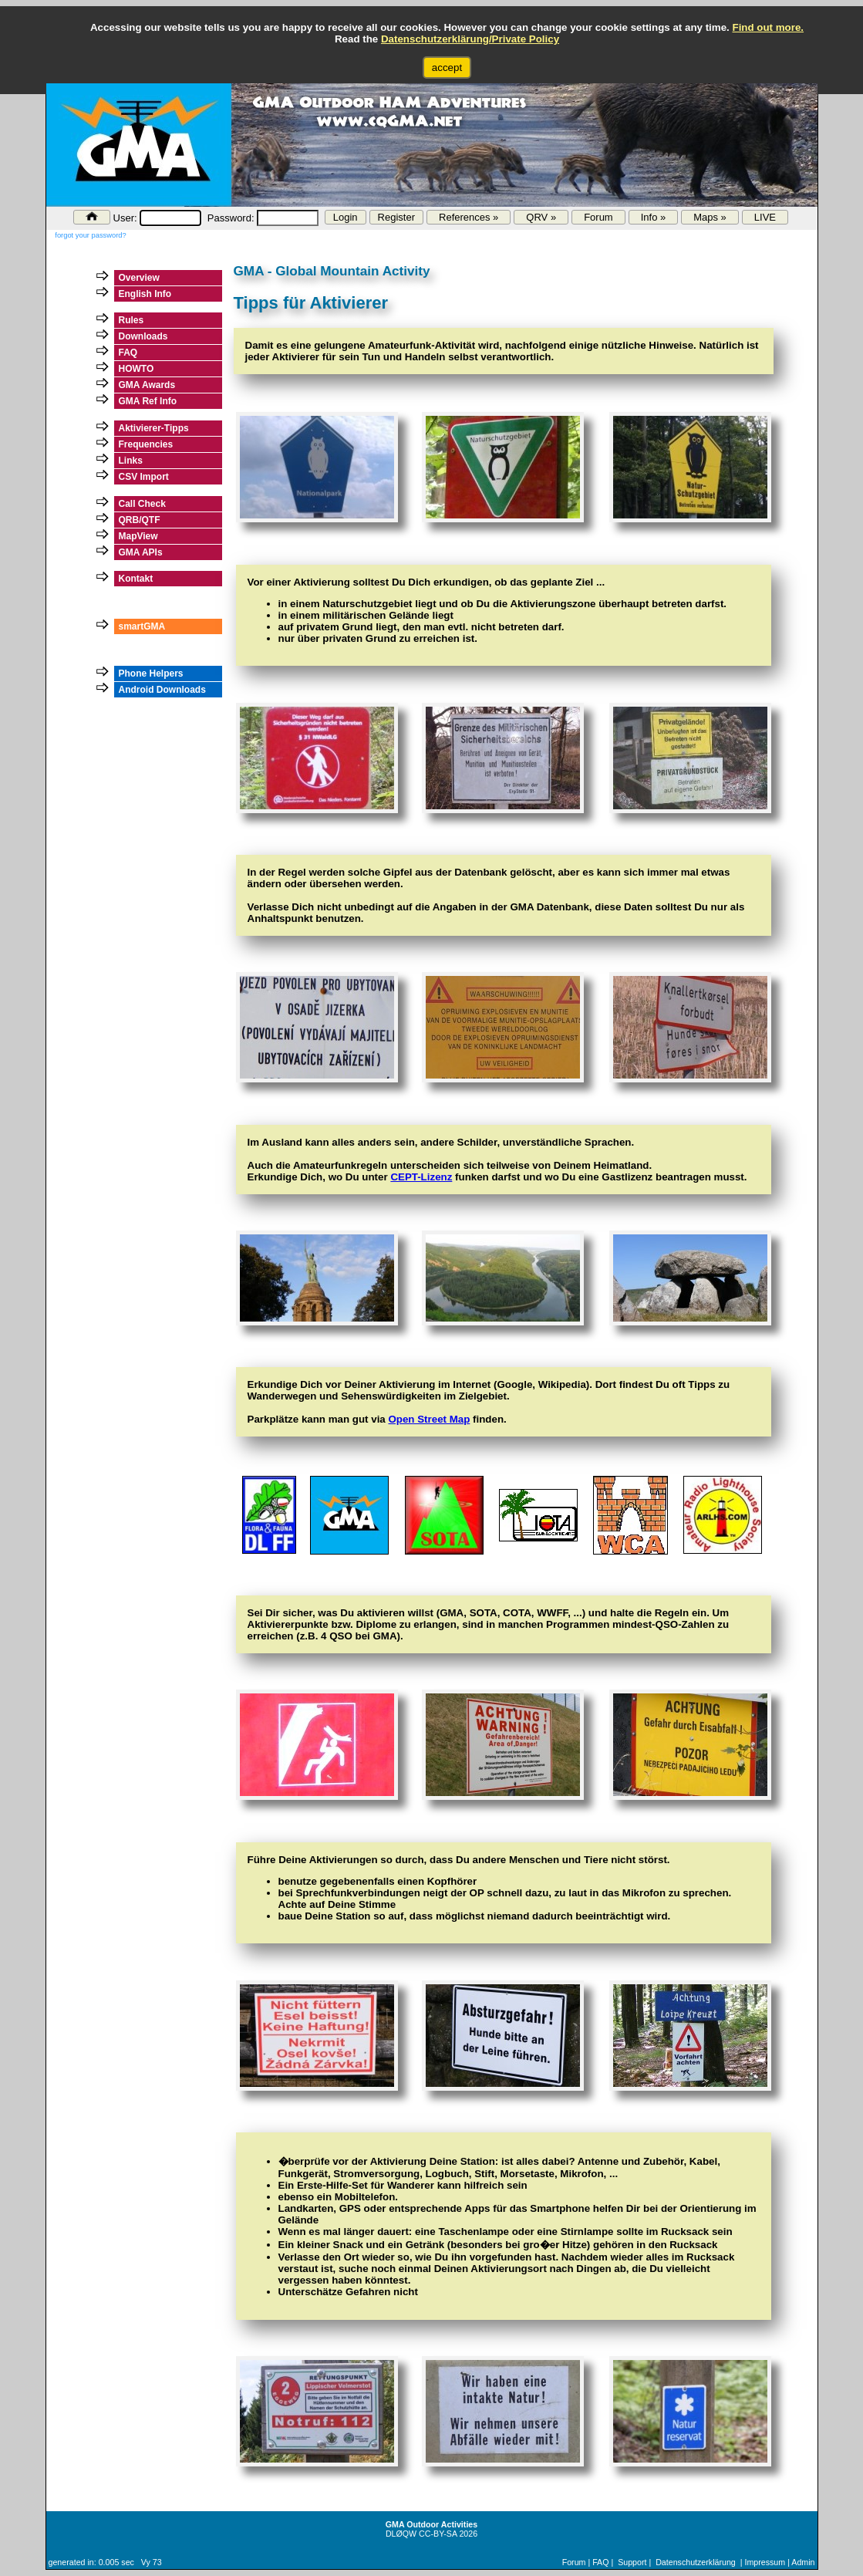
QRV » (541, 217)
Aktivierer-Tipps (154, 428)
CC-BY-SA (438, 2533)
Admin (802, 2562)
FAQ (128, 352)
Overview (139, 277)
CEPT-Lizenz (421, 1177)
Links (131, 460)
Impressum (764, 2562)
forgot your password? (90, 235)
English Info (145, 294)
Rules (131, 320)
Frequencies (146, 444)
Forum (598, 217)
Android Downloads (162, 689)
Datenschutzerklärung (696, 2562)
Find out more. (768, 27)
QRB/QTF (139, 520)
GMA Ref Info (148, 401)
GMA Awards (147, 385)
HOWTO (136, 368)
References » (468, 217)
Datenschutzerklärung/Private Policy (470, 39)
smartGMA (142, 626)
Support (632, 2562)
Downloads (143, 336)
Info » (653, 217)
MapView (138, 536)
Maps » (709, 217)
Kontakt (136, 578)
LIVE (765, 217)
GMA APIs (141, 552)
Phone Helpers (151, 673)
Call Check (142, 503)
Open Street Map (429, 1419)
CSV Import (144, 476)
